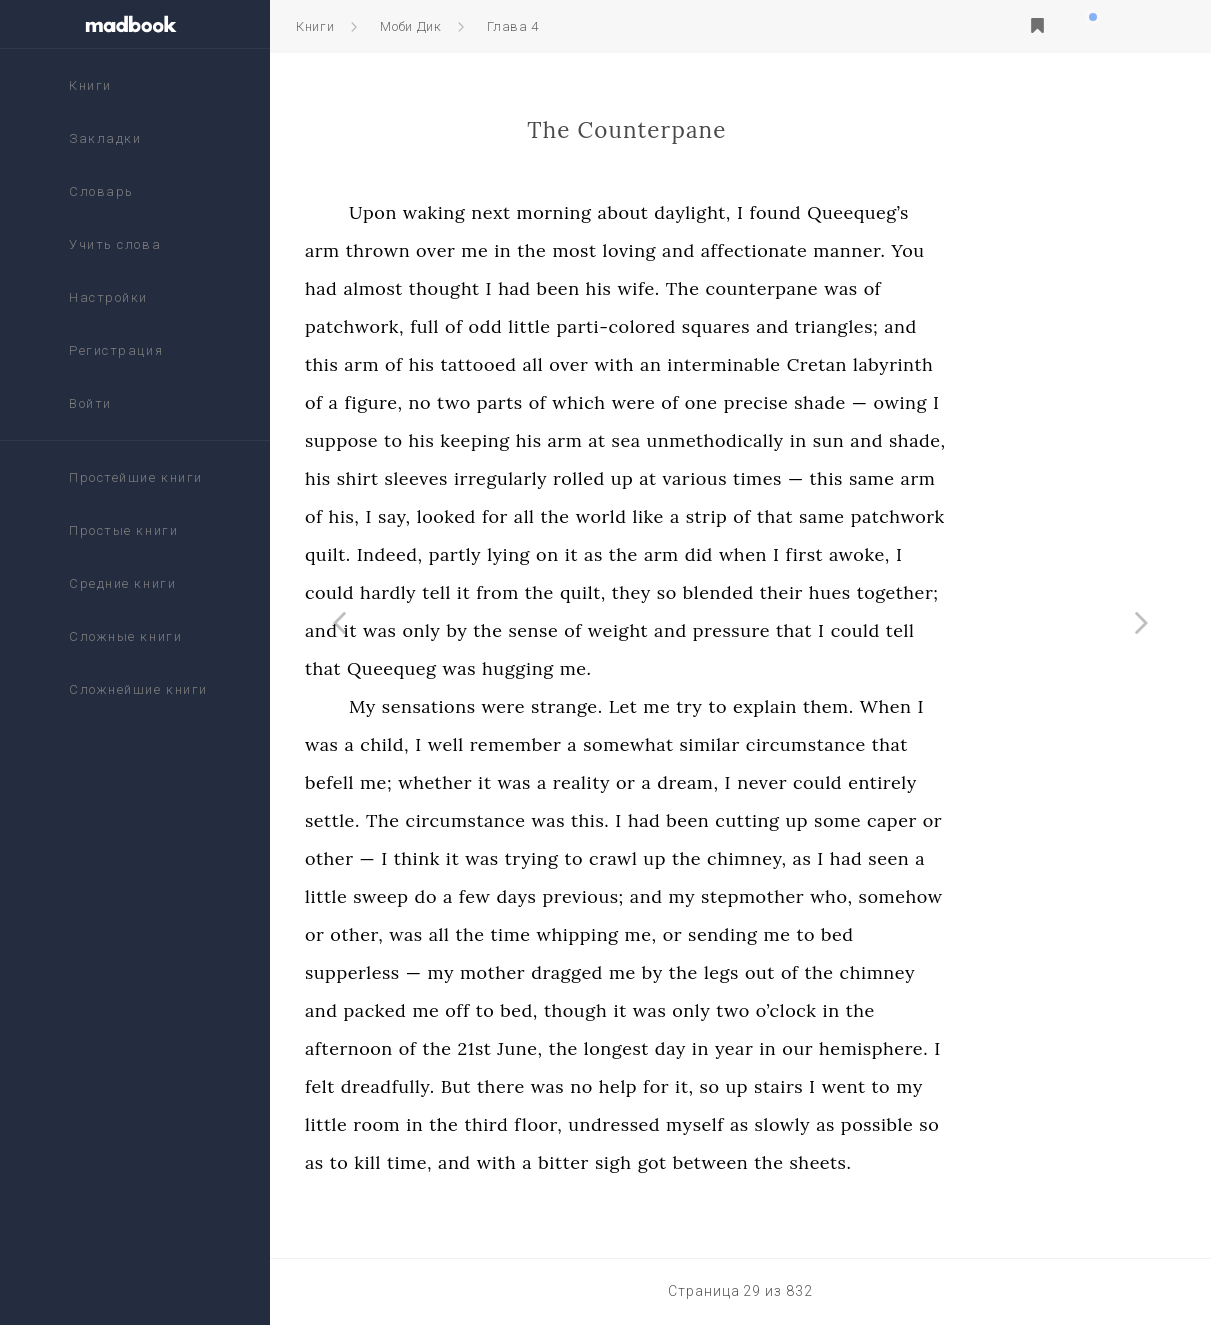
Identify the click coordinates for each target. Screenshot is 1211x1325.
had (440, 288)
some (956, 820)
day (788, 1048)
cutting (866, 820)
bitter (682, 1162)
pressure (849, 630)
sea (744, 440)
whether (554, 782)
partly (573, 554)
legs (839, 972)
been (676, 288)
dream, (806, 782)
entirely (1001, 782)
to (511, 440)
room (495, 1124)
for (613, 516)
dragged (686, 972)
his (717, 288)
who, (950, 896)
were (752, 402)
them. (946, 706)
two (573, 402)
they (749, 592)
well (564, 744)
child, (503, 744)
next (609, 212)
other (448, 858)
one (819, 402)
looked (564, 516)
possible (995, 1124)
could (448, 592)
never (881, 782)
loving (748, 250)
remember (634, 744)
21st (593, 1048)
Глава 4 (513, 26)
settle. (451, 820)
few (593, 896)
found (894, 212)
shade (939, 402)
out (879, 972)
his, (462, 516)
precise (874, 402)
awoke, (978, 554)
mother (611, 972)
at (715, 440)
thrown (496, 250)
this (440, 364)
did (817, 554)
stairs (897, 1086)
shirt (476, 478)
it (689, 554)
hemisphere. (992, 1048)
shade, (1036, 440)
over (554, 250)
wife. (757, 288)
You (1026, 250)
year (852, 1048)
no (538, 402)
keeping (593, 440)
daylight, (811, 212)
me (593, 250)
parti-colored (734, 326)
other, (475, 934)
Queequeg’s (977, 212)
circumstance (924, 744)
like (766, 516)
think (535, 858)
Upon (492, 212)
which (697, 402)
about (741, 212)
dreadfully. (506, 1086)
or (744, 782)
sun (947, 440)
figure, (492, 402)
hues (948, 592)
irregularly (619, 478)
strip (825, 516)
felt (439, 1086)
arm (441, 250)
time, (527, 1162)
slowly (901, 1124)
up (740, 478)
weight (736, 630)
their (899, 592)
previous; (701, 896)
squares (834, 326)
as (712, 554)
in (621, 250)
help (736, 1086)
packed (493, 1010)
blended (836, 592)
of (991, 288)
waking (552, 212)
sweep (499, 896)
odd (604, 326)
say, (513, 516)
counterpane (880, 288)
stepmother (871, 896)
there (620, 1086)
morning (672, 212)
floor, (657, 1124)
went (962, 1086)
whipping (696, 934)
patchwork (1016, 516)
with (733, 364)
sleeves (534, 478)
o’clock (904, 1010)
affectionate (872, 250)
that (894, 516)
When (1004, 706)
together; (1016, 592)
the (650, 250)
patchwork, (473, 326)
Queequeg (511, 668)
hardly (507, 592)
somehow (1019, 896)
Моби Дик (410, 26)
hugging (637, 668)
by (575, 630)
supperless (471, 972)
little (648, 326)
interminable (842, 364)
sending (842, 934)
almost (491, 288)
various (813, 478)
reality (699, 782)
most (693, 250)
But (574, 1086)
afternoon (468, 1048)
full (543, 326)
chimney (995, 972)
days (635, 896)
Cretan (935, 364)
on (666, 554)
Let (741, 706)
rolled (698, 478)
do (544, 896)
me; (495, 782)
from (616, 592)
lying (627, 554)
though (694, 1010)
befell (448, 782)
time (629, 934)
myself (814, 1124)
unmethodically (833, 440)
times (876, 478)
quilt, (701, 592)
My (481, 706)
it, (803, 1086)
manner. (968, 250)
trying (650, 858)
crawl (732, 858)
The (801, 288)
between (829, 1162)
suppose (460, 440)
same (990, 478)
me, (759, 934)
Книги (315, 26)
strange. (686, 706)
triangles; (955, 326)
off (576, 1010)
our (916, 1048)
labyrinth (1012, 364)
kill (486, 1162)
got (770, 1162)
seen (1007, 858)
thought (562, 288)
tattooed (597, 364)
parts (618, 402)
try (808, 706)
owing (1018, 402)
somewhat (747, 744)
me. (694, 668)
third (605, 1124)
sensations (547, 706)
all (651, 364)
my (800, 896)
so (785, 592)
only (540, 630)
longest (734, 1048)
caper (1010, 820)
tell (555, 592)
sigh (731, 1162)
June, (638, 1048)
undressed (733, 1124)
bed (956, 934)
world (719, 516)
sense (652, 630)
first (923, 554)
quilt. (447, 554)
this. (709, 820)
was (959, 288)
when (861, 554)
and (797, 250)
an (769, 364)
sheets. (939, 1162)
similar (828, 744)
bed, (638, 1010)
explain (884, 706)
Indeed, (508, 554)
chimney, (866, 858)
